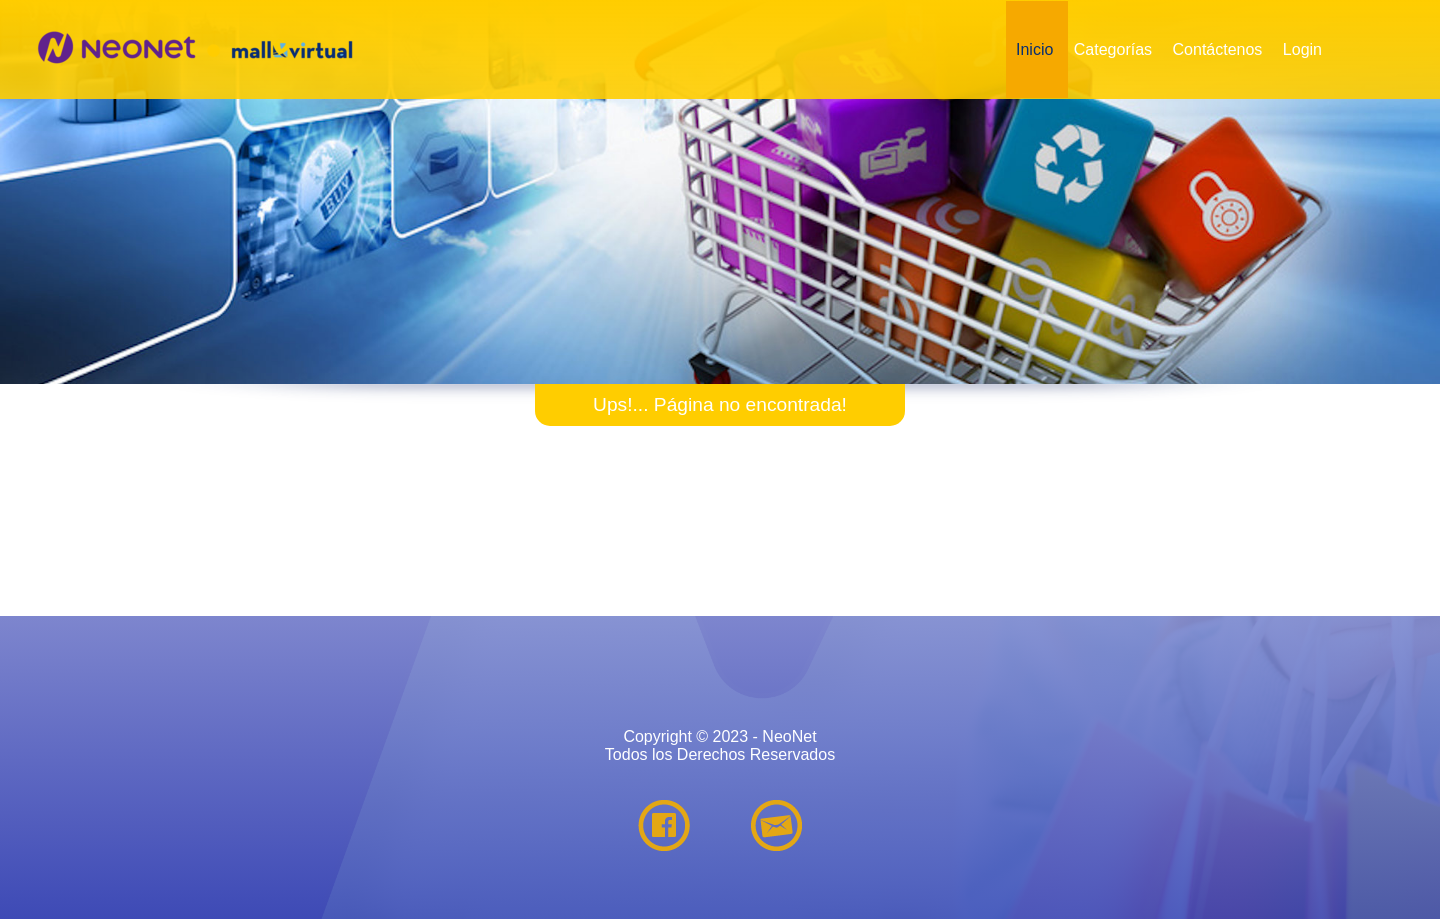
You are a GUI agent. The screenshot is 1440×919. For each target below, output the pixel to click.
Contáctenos (1218, 49)
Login (1302, 49)
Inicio (1034, 49)
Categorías (1113, 49)
